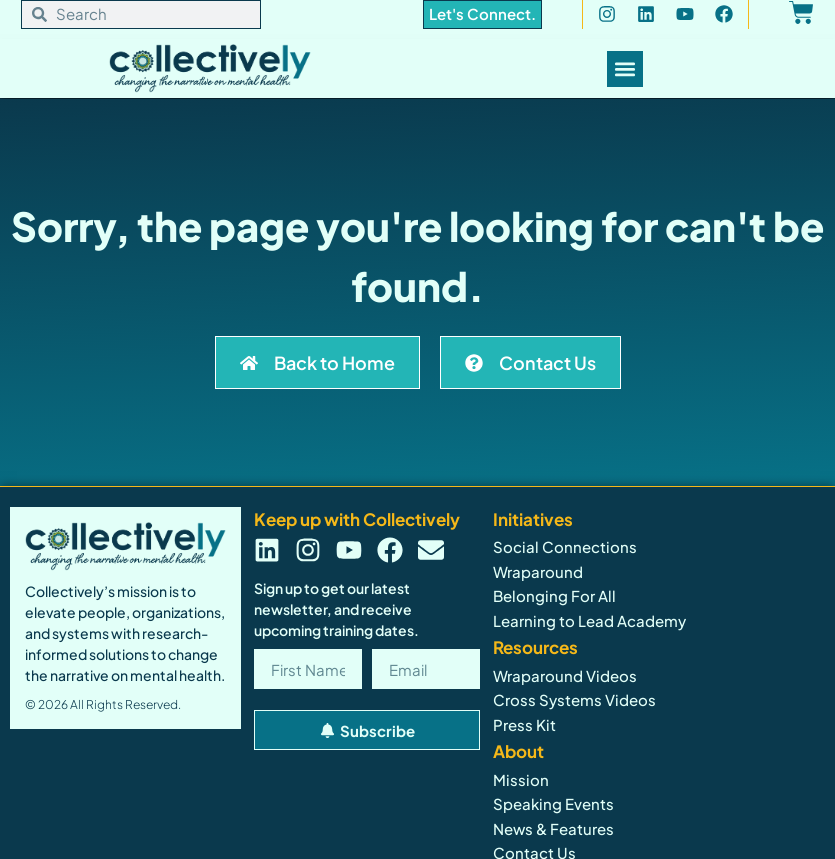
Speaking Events (553, 803)
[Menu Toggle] (625, 69)
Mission (521, 779)
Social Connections (565, 546)
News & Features (553, 828)
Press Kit (524, 724)
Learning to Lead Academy (589, 620)
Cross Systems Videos (574, 699)
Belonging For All (554, 595)
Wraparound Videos (565, 675)
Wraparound (538, 571)
